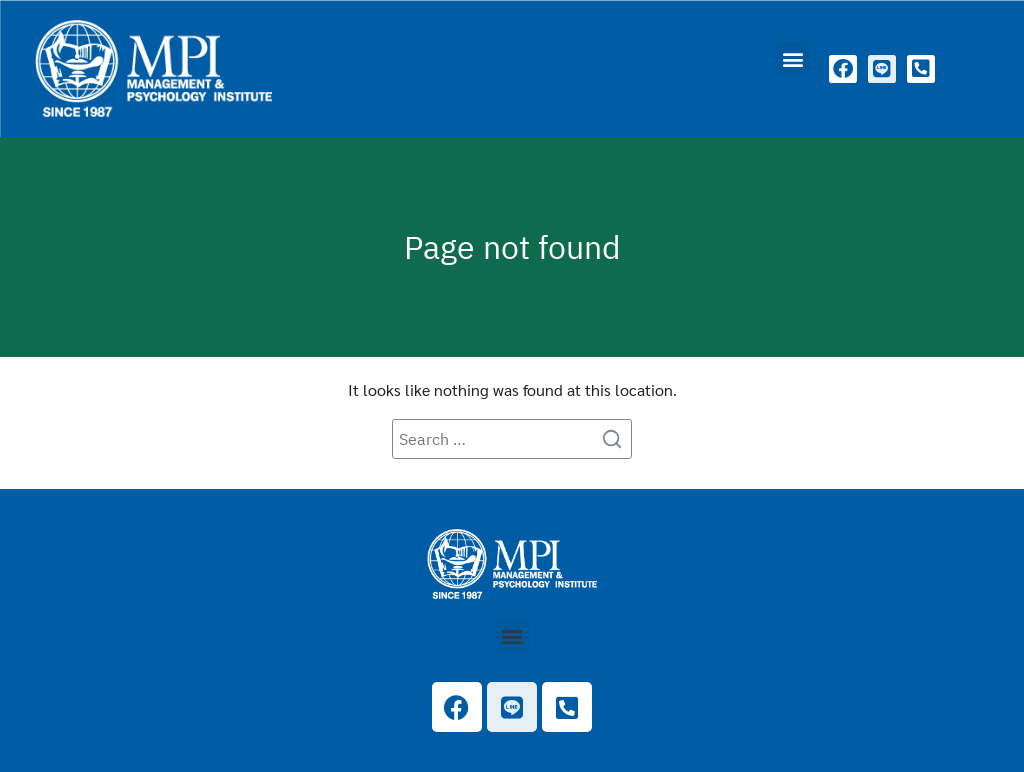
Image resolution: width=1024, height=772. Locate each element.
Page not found (512, 247)
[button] (792, 58)
